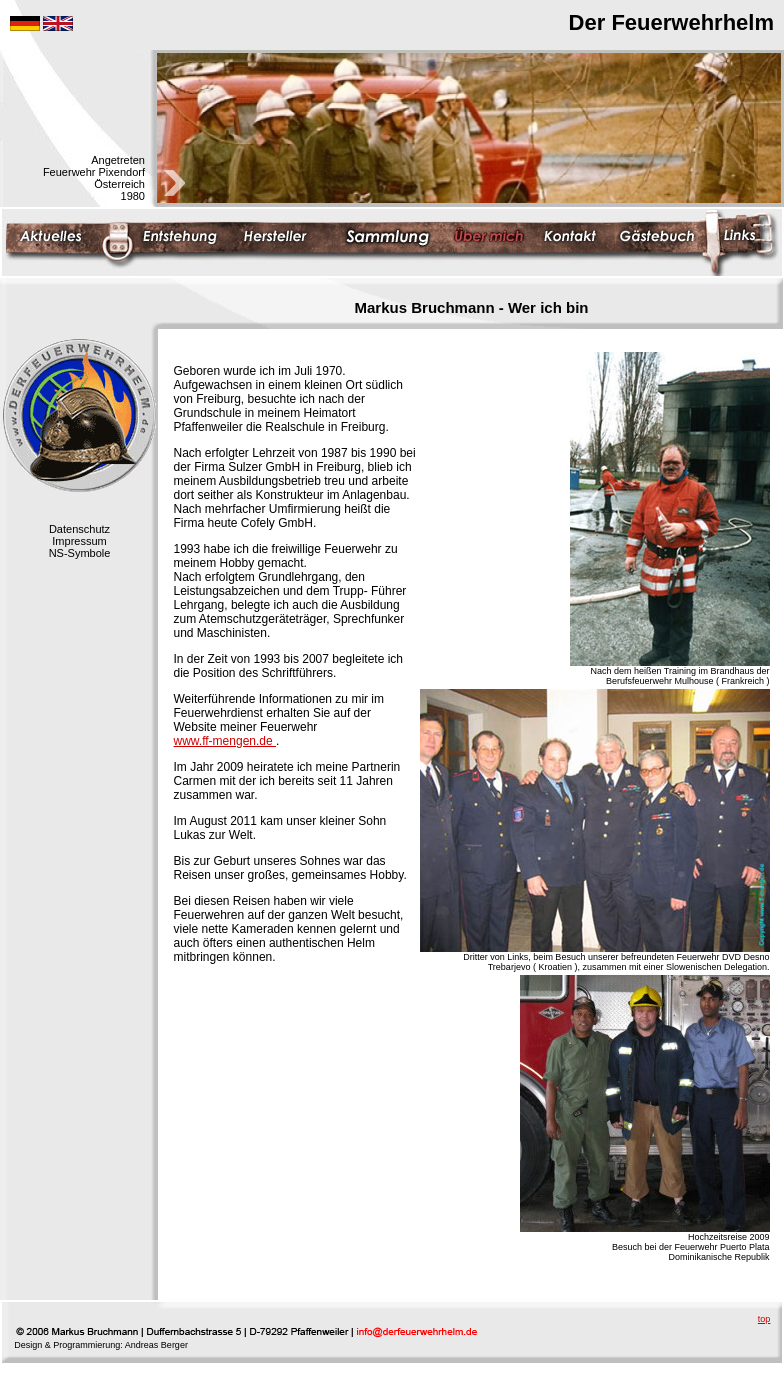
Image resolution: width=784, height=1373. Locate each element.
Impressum (79, 541)
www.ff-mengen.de (225, 741)
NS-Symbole (80, 553)
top (764, 1319)
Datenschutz (79, 529)
